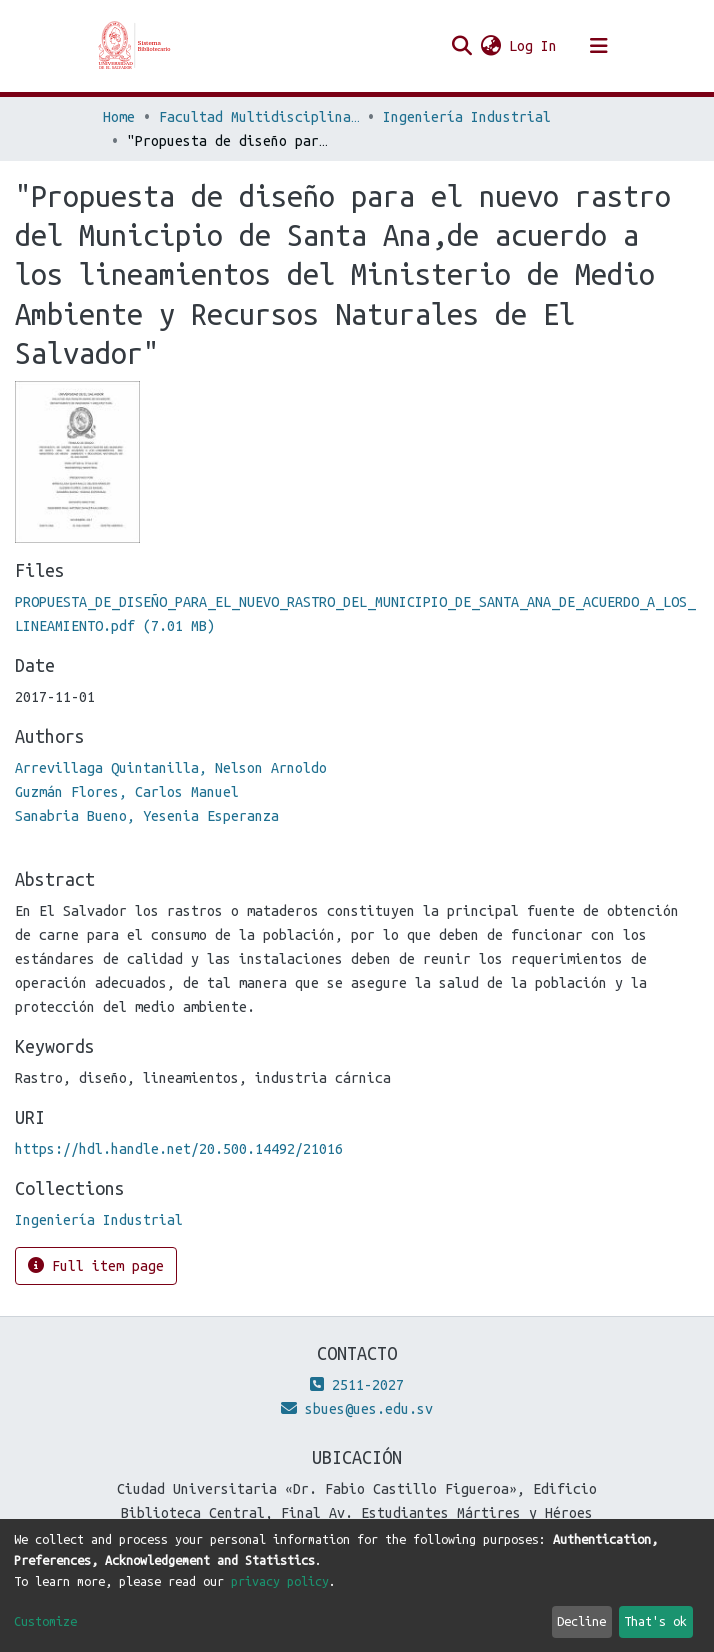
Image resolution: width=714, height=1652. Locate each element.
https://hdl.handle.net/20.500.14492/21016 (179, 1149)
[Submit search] (461, 46)
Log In (534, 46)
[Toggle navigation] (599, 46)
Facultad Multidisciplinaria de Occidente (259, 117)
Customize (45, 1621)
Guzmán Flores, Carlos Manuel (127, 792)
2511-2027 (357, 1385)
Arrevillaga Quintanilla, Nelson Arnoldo (171, 768)
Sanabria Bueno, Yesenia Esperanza (147, 816)
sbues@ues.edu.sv (357, 1409)
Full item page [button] (96, 1265)
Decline (581, 1621)
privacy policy (280, 1581)
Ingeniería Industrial (467, 117)
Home (119, 117)
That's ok (655, 1621)
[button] (490, 46)
